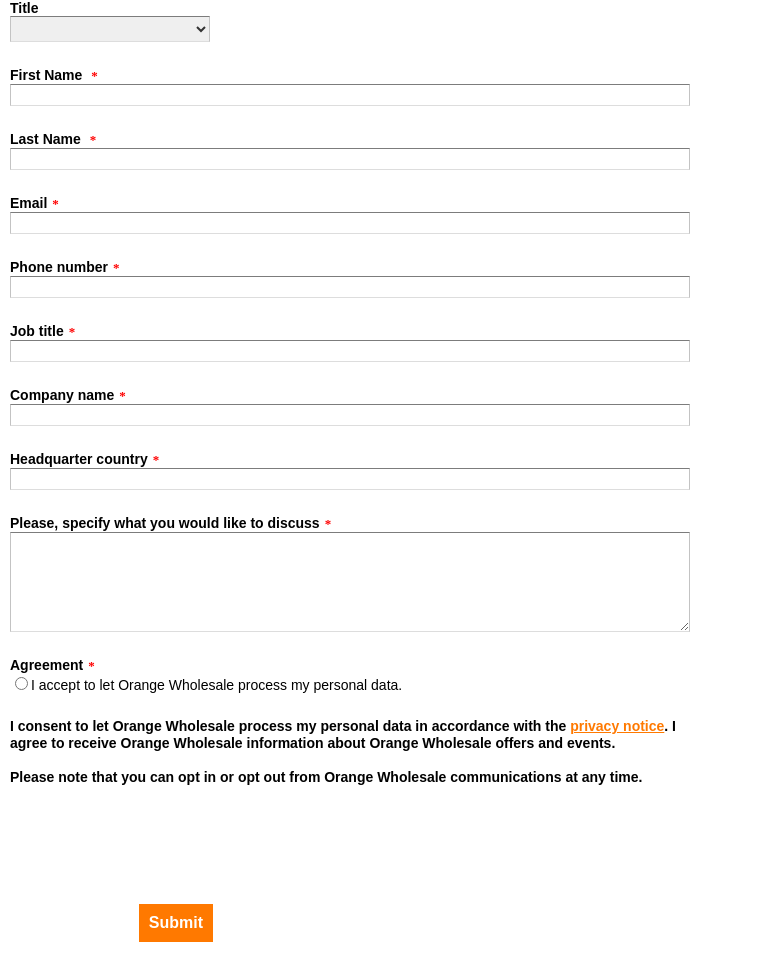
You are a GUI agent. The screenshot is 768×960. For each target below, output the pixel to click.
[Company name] (350, 415)
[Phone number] (350, 287)
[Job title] (350, 351)
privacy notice (617, 726)
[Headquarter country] (350, 479)
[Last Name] (350, 159)
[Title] (110, 29)
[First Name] (350, 95)
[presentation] (110, 830)
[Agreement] (21, 683)
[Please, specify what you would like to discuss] (350, 582)
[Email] (350, 223)
